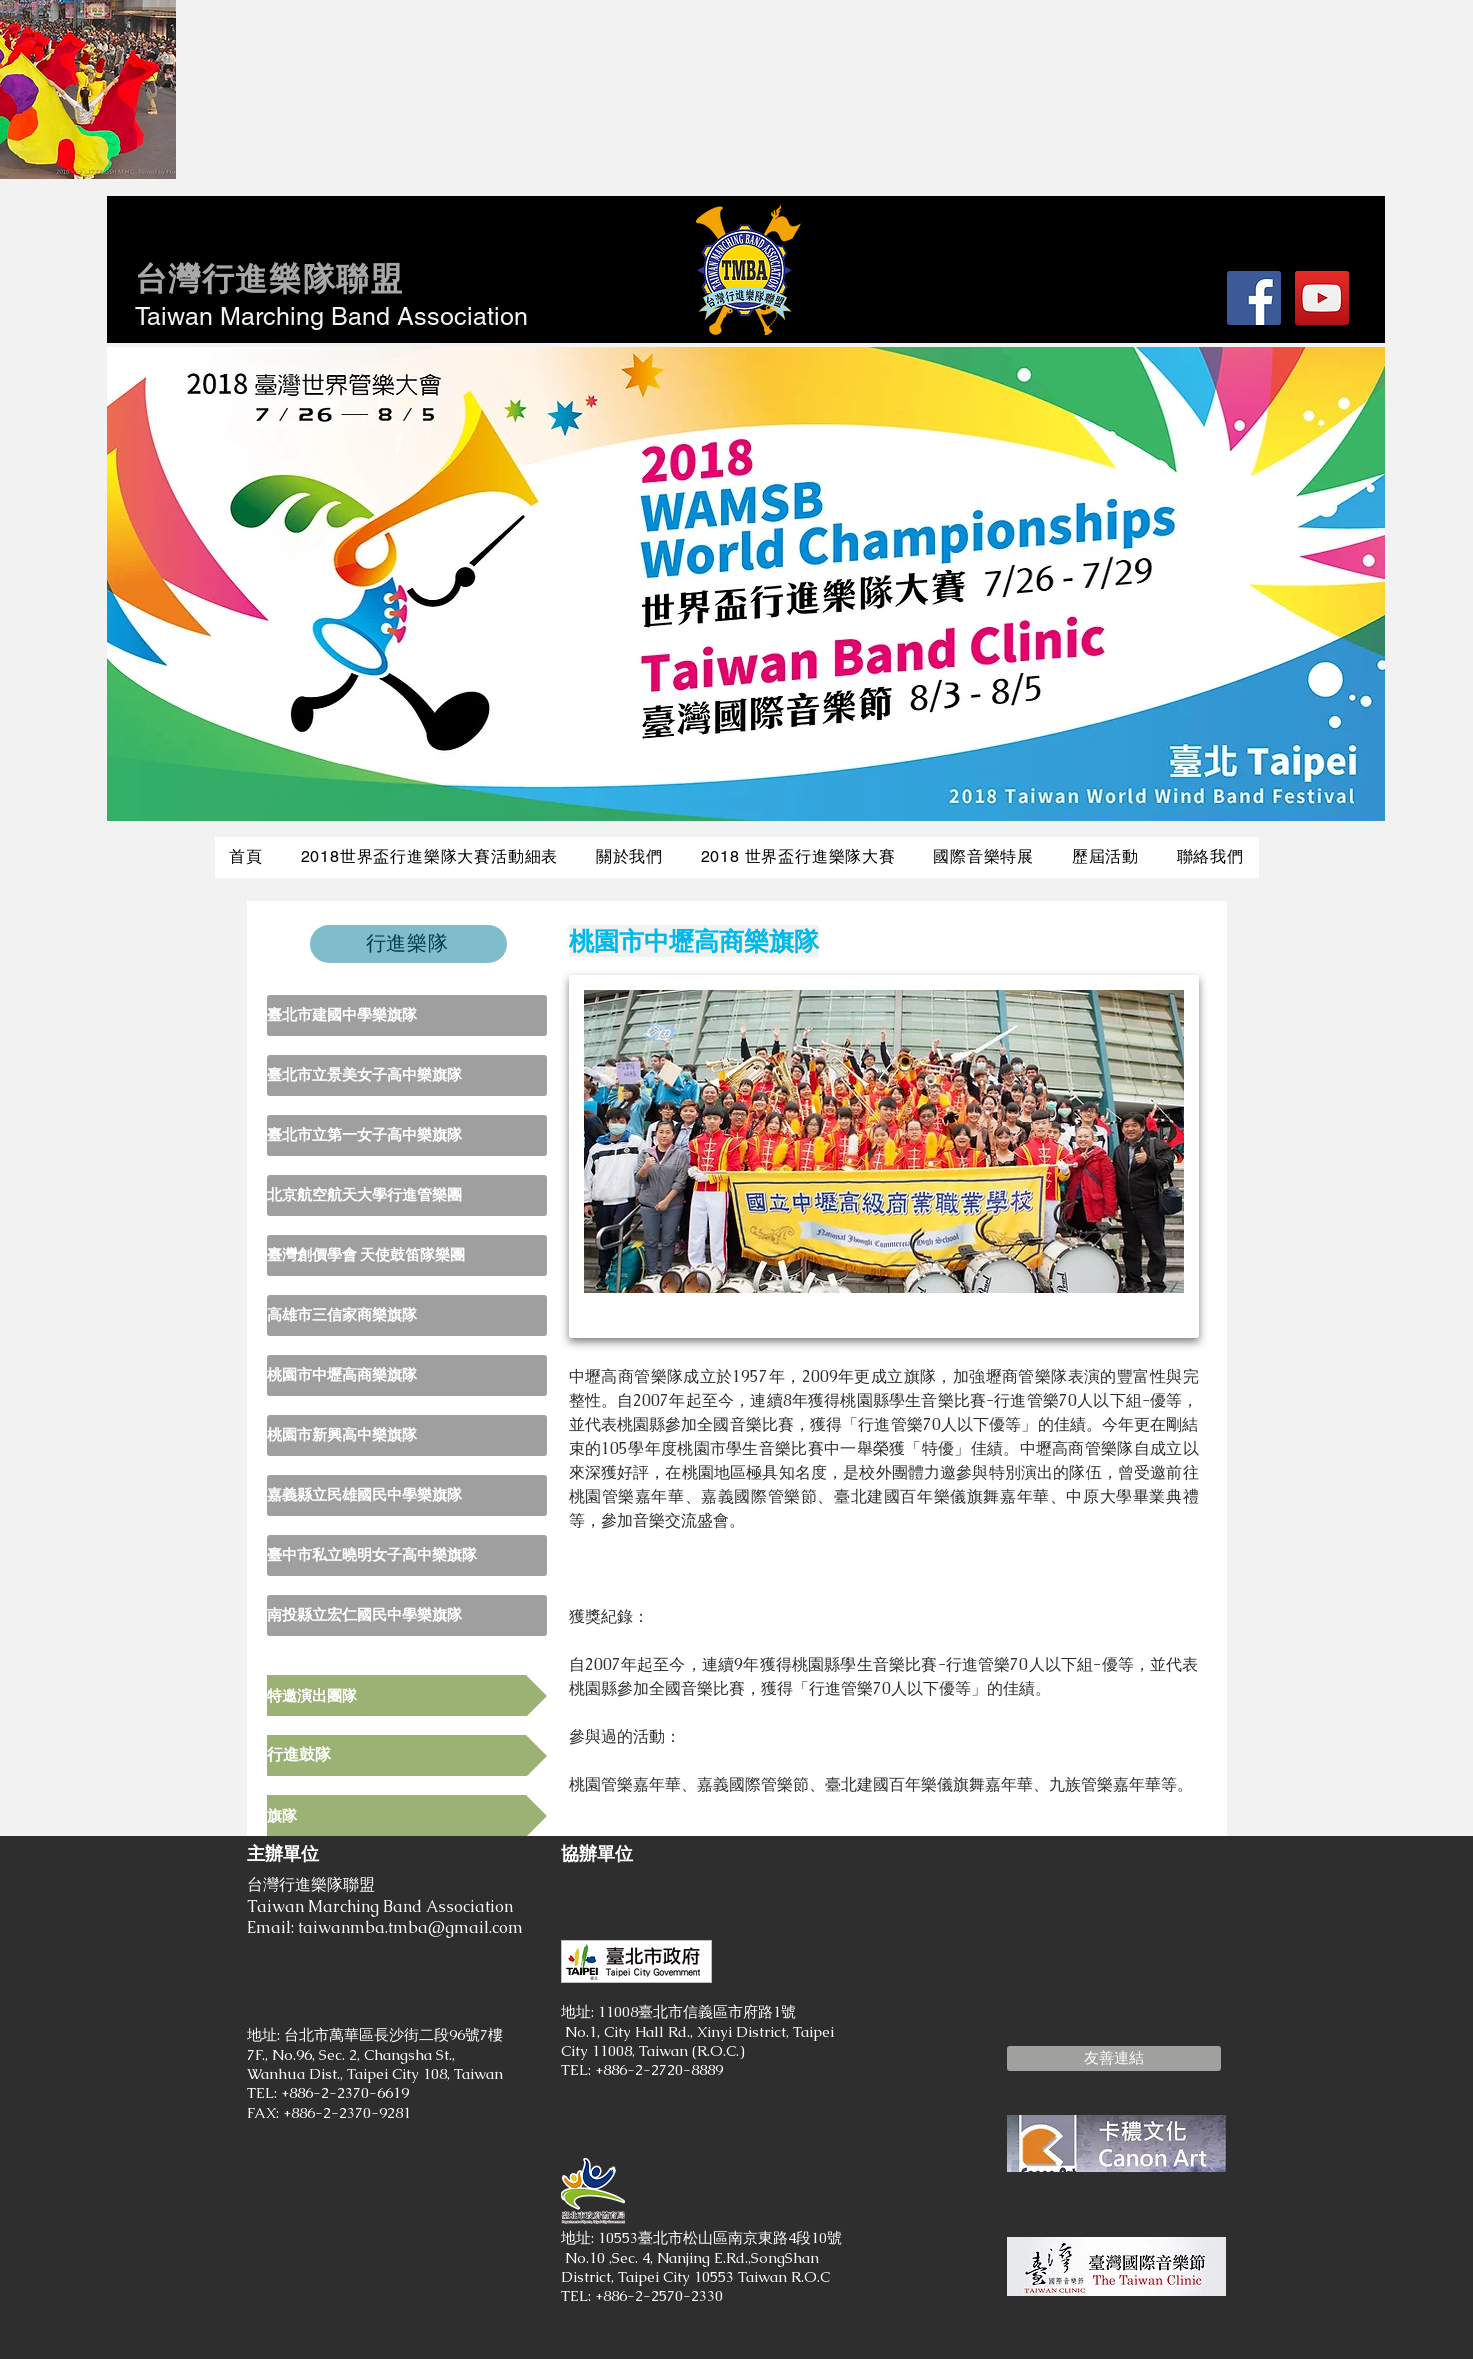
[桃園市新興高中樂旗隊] (407, 1435)
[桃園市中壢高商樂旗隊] (407, 1375)
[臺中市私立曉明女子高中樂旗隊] (407, 1555)
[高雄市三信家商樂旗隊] (407, 1315)
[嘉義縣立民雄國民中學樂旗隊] (407, 1495)
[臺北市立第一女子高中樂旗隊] (407, 1135)
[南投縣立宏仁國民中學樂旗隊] (407, 1615)
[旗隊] (407, 1815)
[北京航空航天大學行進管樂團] (407, 1195)
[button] (1114, 2058)
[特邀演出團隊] (407, 1695)
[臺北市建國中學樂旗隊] (407, 1015)
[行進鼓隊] (407, 1755)
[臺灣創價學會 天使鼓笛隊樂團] (407, 1255)
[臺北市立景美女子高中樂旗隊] (407, 1075)
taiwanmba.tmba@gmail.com (410, 1927)
